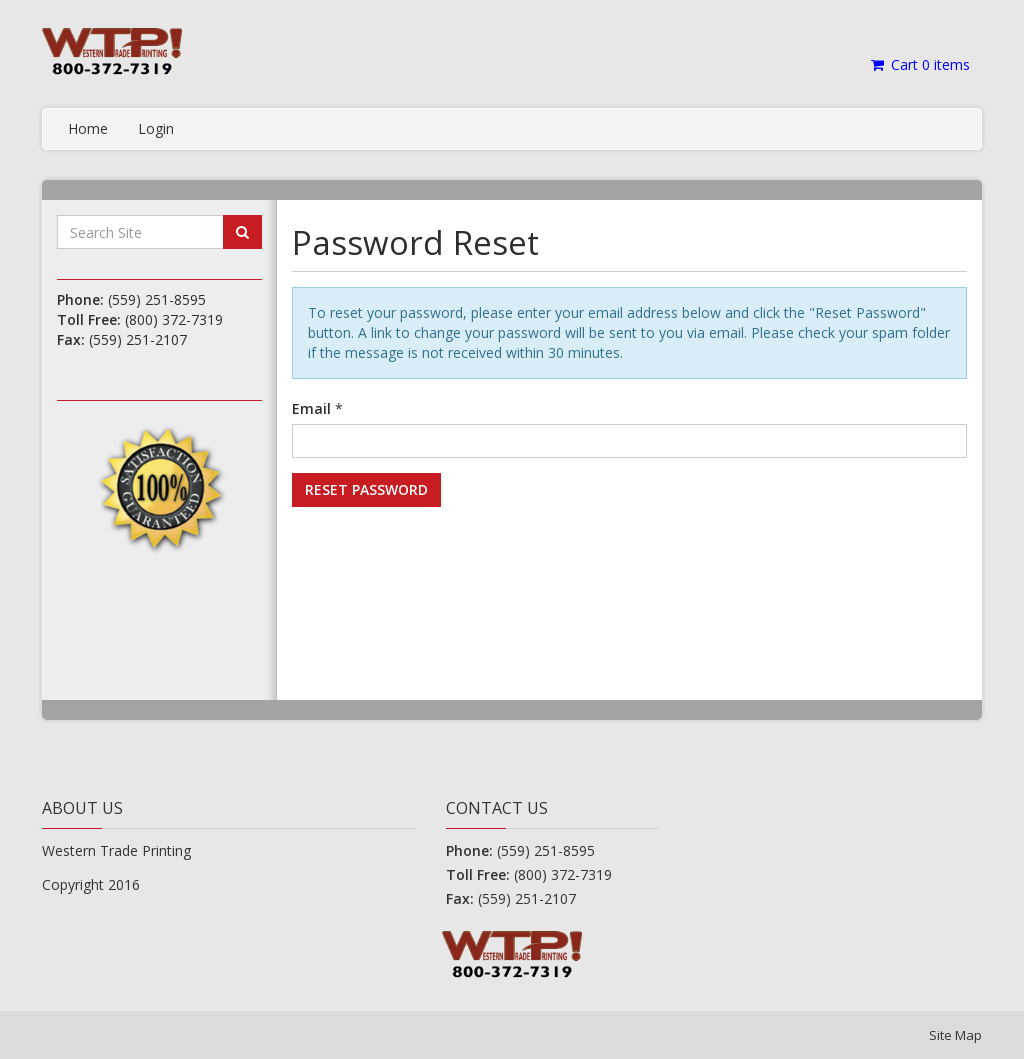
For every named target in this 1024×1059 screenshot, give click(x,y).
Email (311, 408)
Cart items (919, 64)
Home (88, 128)
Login (156, 128)
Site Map (955, 1035)
